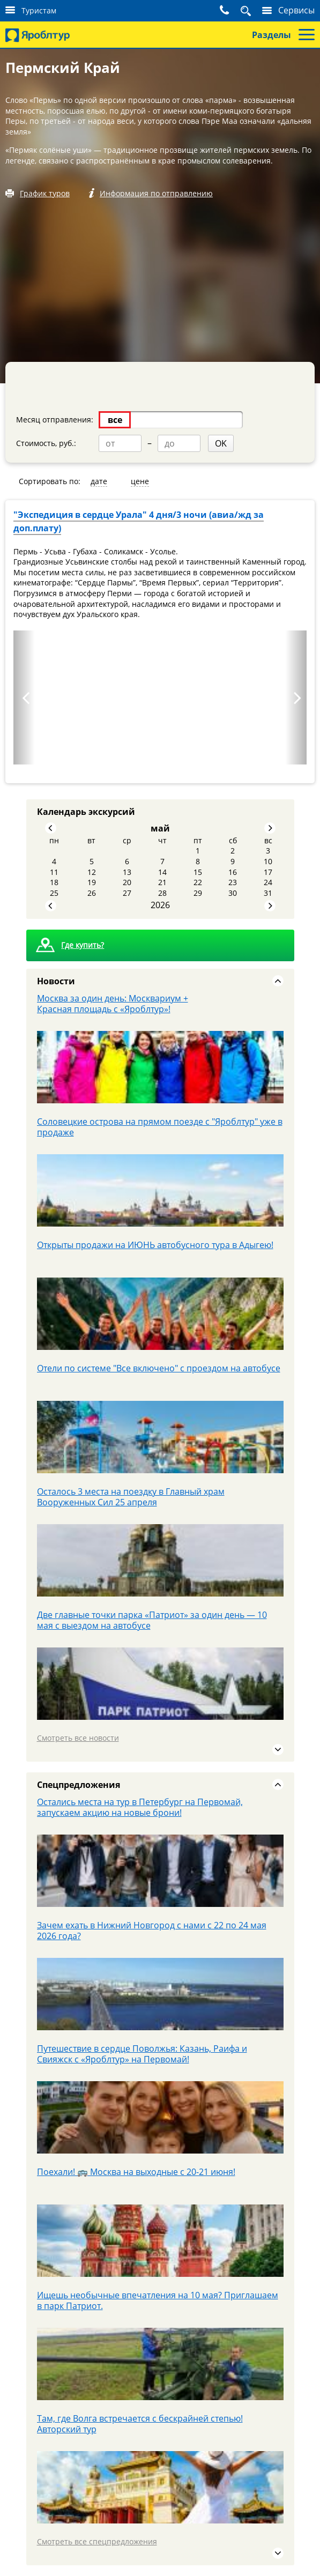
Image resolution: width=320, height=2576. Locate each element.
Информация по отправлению (156, 193)
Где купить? (82, 945)
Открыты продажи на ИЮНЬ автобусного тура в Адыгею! (155, 1245)
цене (140, 481)
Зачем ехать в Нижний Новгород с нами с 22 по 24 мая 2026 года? (151, 1930)
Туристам (38, 10)
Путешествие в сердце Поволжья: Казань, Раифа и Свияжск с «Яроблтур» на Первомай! (142, 2054)
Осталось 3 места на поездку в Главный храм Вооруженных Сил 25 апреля (131, 1497)
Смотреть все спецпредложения (97, 2541)
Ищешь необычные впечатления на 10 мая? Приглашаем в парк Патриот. (157, 2300)
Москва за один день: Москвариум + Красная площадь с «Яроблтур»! (112, 1003)
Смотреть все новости (78, 1738)
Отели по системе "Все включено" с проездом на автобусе (158, 1368)
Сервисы (296, 10)
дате (99, 481)
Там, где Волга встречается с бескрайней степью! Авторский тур (140, 2423)
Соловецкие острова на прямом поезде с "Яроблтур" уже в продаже (159, 1127)
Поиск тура (248, 10)
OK (221, 443)
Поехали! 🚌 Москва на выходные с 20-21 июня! (136, 2172)
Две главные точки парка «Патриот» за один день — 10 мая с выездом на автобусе (152, 1620)
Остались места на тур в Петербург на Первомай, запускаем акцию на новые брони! (140, 1807)
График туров (45, 193)
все (115, 420)
